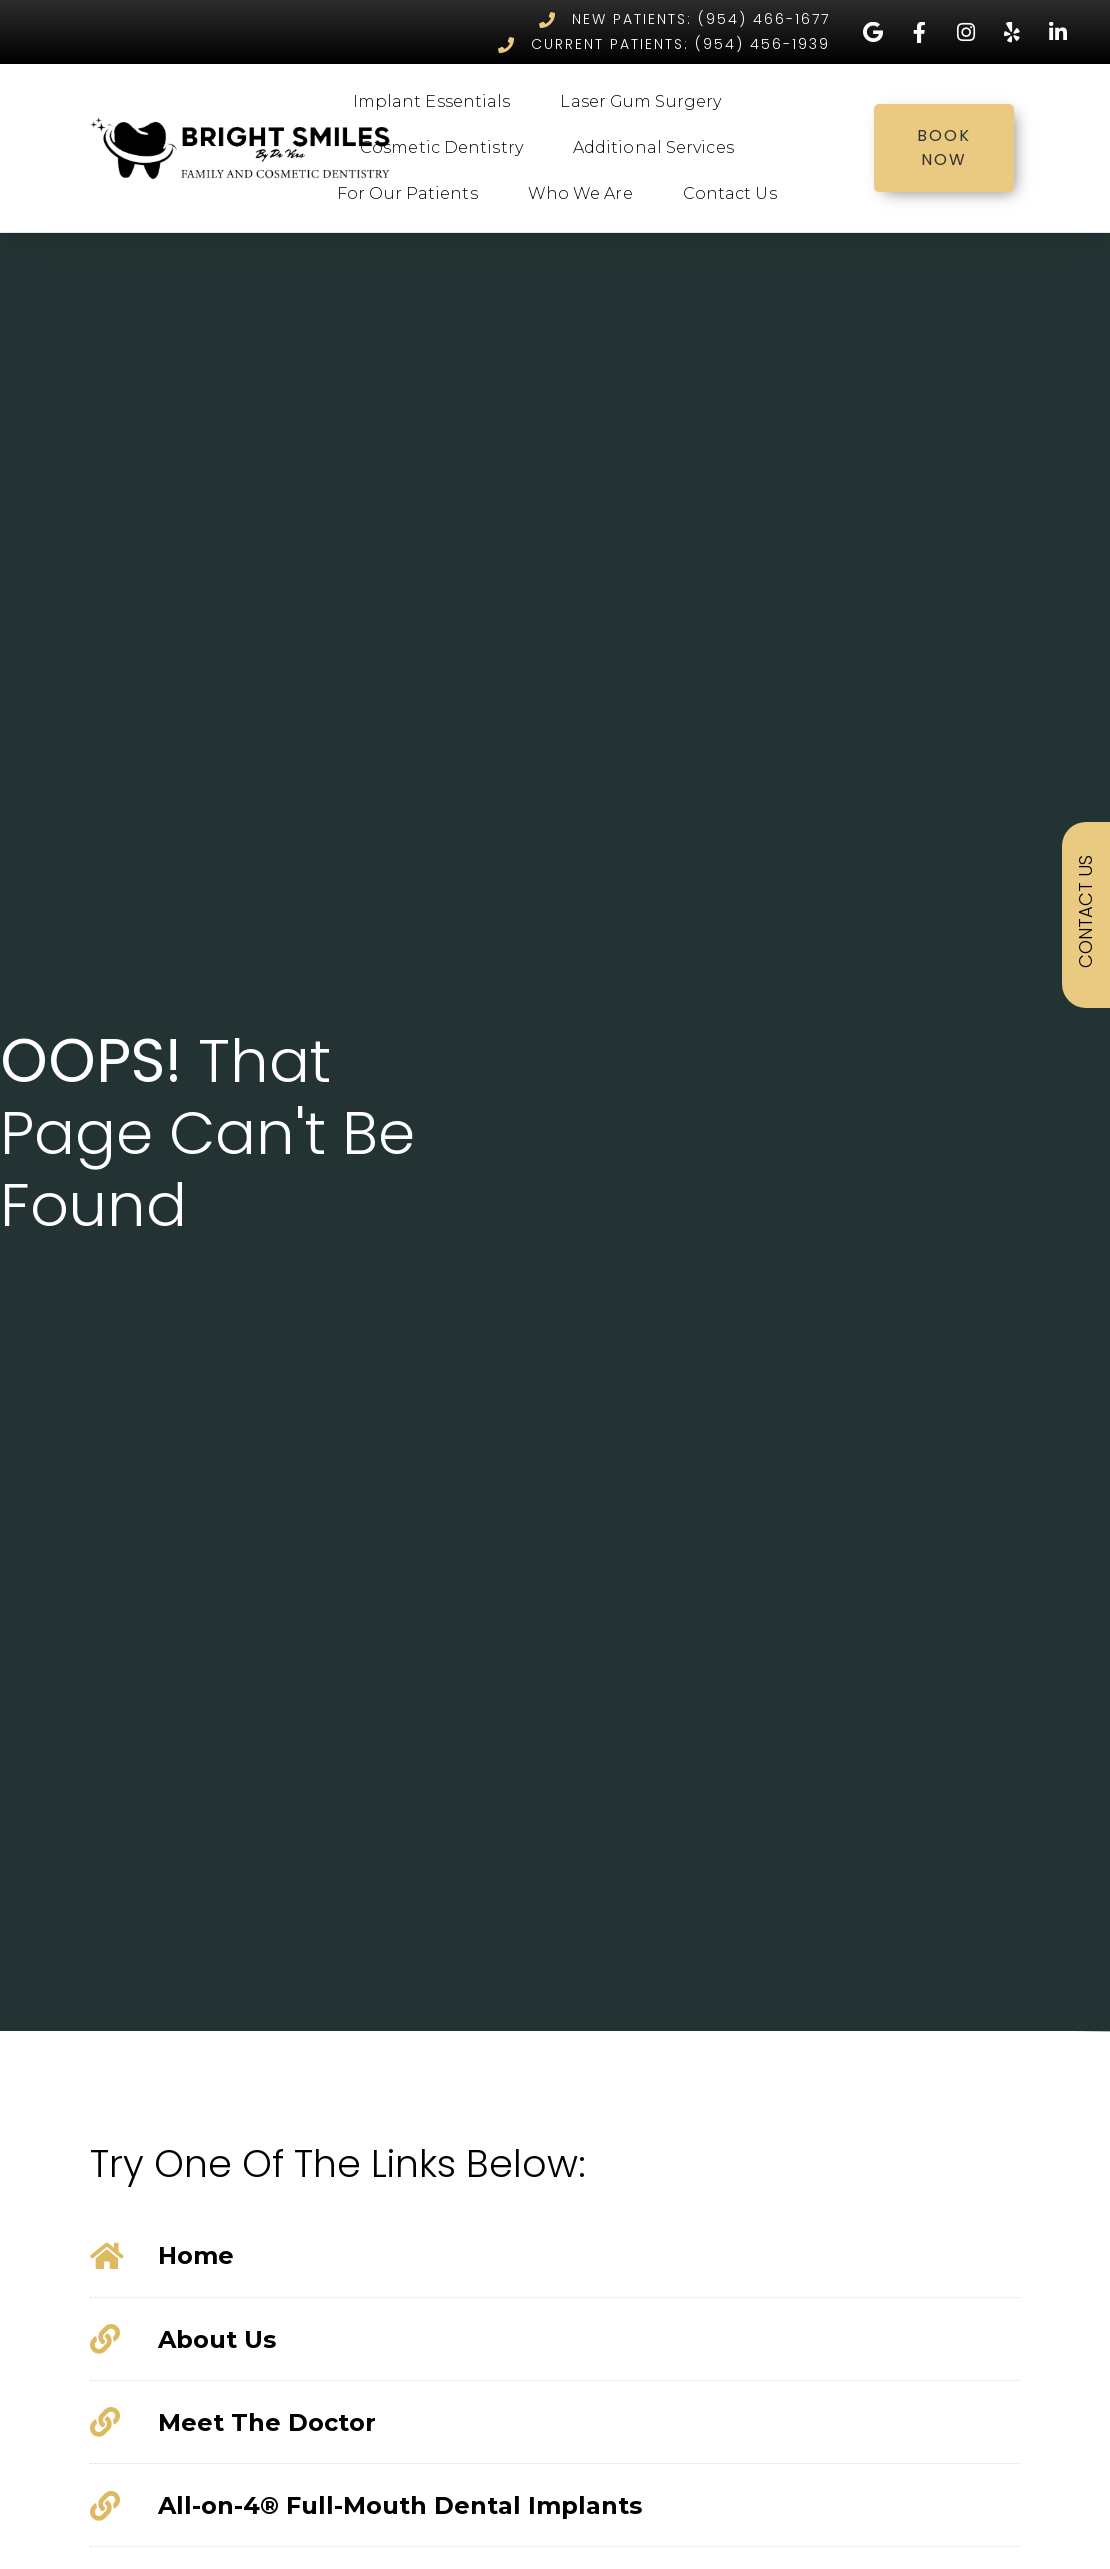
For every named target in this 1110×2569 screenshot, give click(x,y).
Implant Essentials (437, 102)
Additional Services (658, 148)
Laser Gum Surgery (645, 102)
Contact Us (735, 194)
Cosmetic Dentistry (446, 148)
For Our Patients (412, 194)
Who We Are (585, 194)
